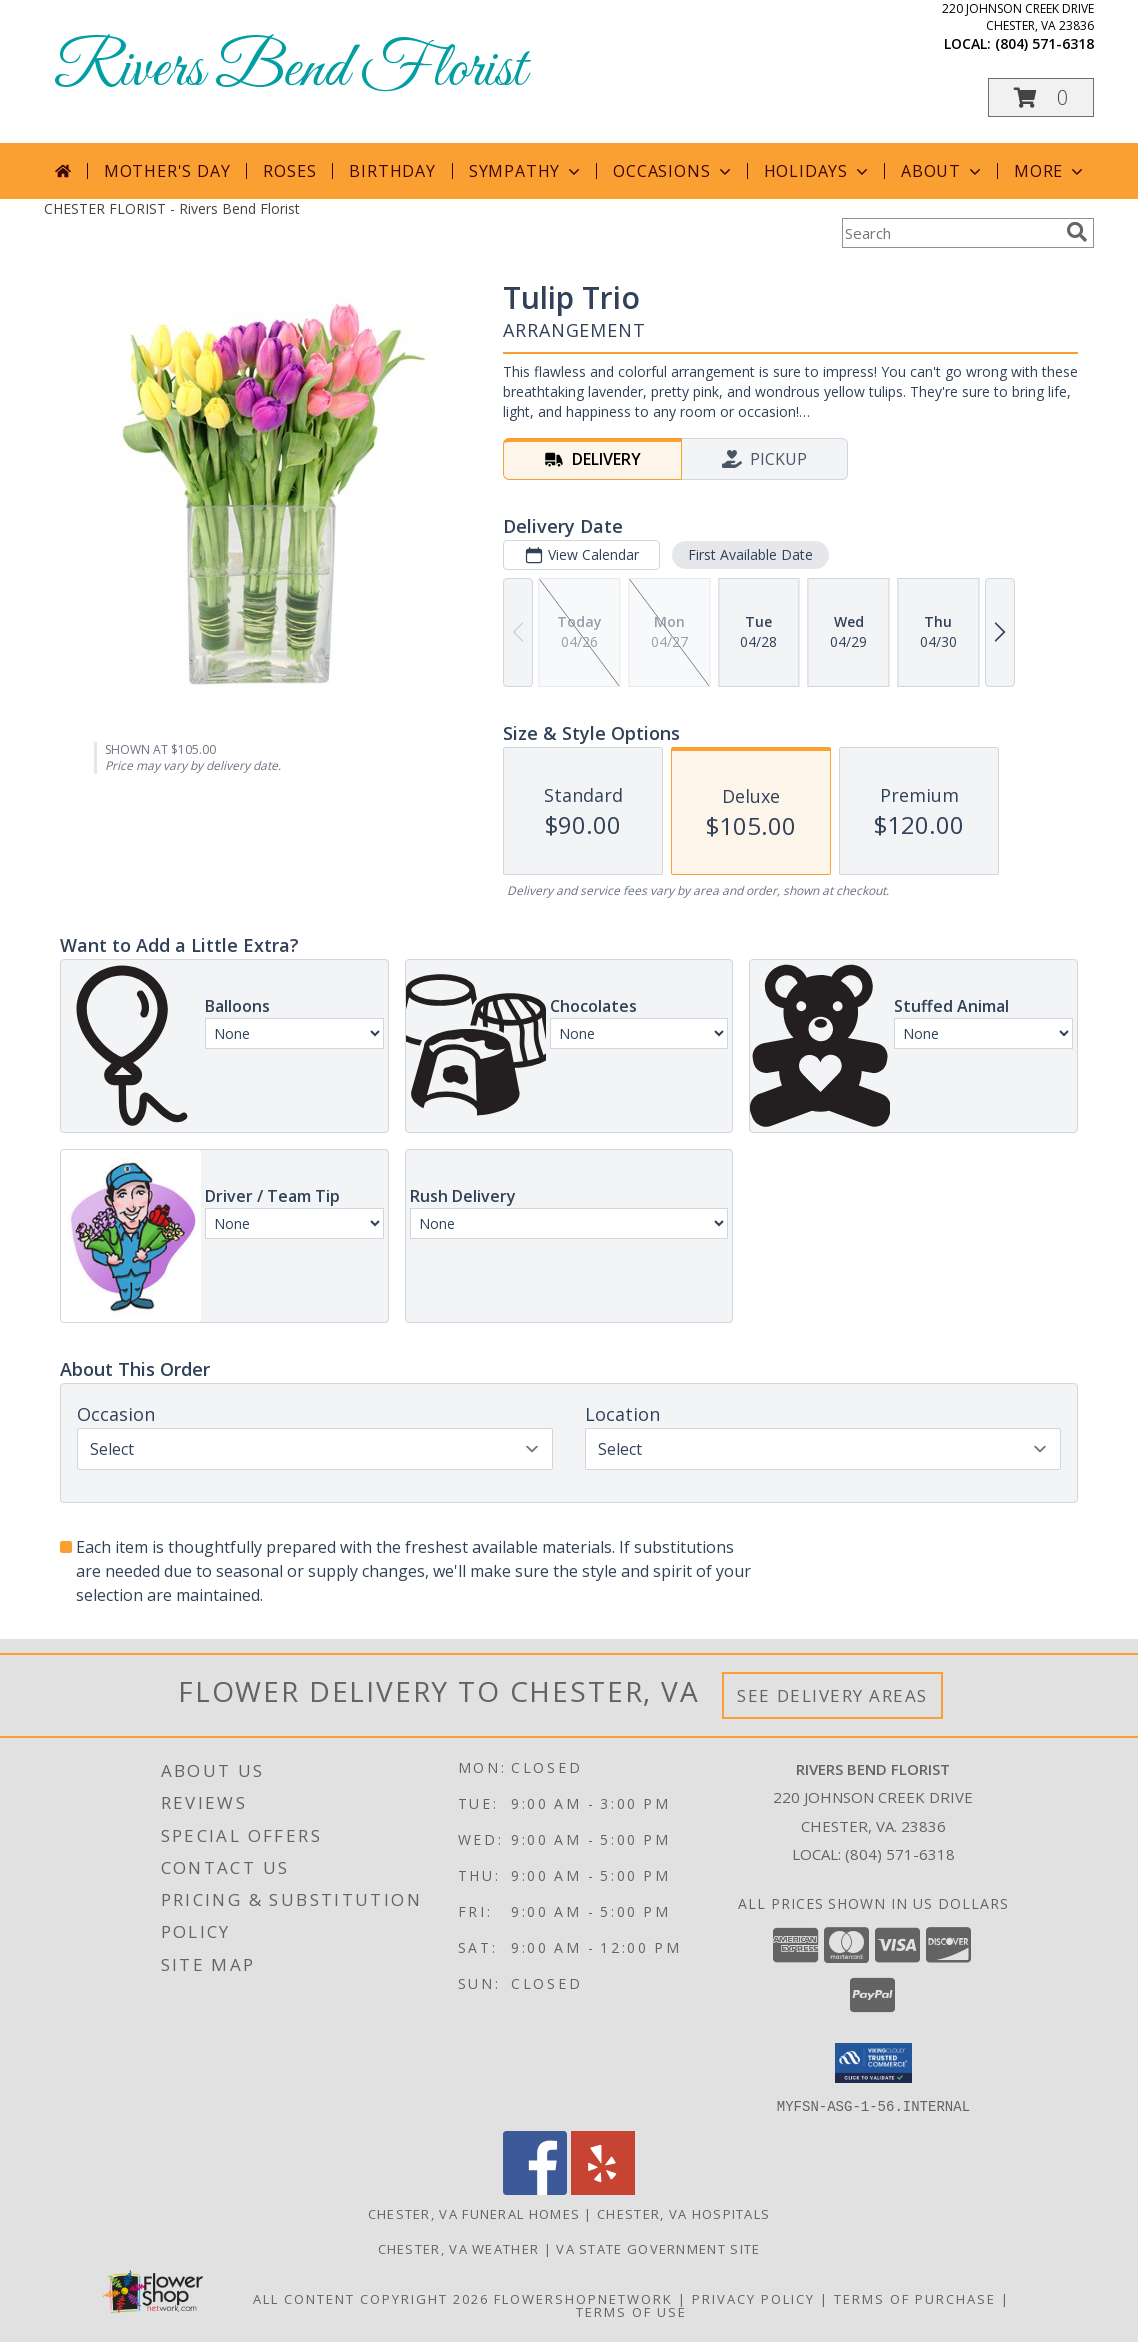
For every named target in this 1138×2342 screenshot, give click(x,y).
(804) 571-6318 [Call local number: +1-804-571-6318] (1044, 43)
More (1050, 171)
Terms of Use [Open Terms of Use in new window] (631, 2311)
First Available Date (750, 554)
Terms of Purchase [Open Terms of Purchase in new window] (915, 2298)
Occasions (673, 171)
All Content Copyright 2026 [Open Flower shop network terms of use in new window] (371, 2298)
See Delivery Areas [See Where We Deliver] (832, 1695)
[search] (1077, 232)
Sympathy (526, 171)
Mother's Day (167, 171)
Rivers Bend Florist (290, 70)
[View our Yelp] (603, 2188)
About (943, 171)
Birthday (392, 171)
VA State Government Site (658, 2248)
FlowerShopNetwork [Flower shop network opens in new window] (583, 2298)
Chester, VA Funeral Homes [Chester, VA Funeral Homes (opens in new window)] (474, 2213)
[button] (1041, 97)
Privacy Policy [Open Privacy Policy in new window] (753, 2298)
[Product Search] (950, 233)
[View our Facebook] (535, 2188)
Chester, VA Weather (459, 2248)
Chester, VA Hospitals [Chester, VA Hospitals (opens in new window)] (683, 2213)
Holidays (818, 171)
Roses (289, 171)
